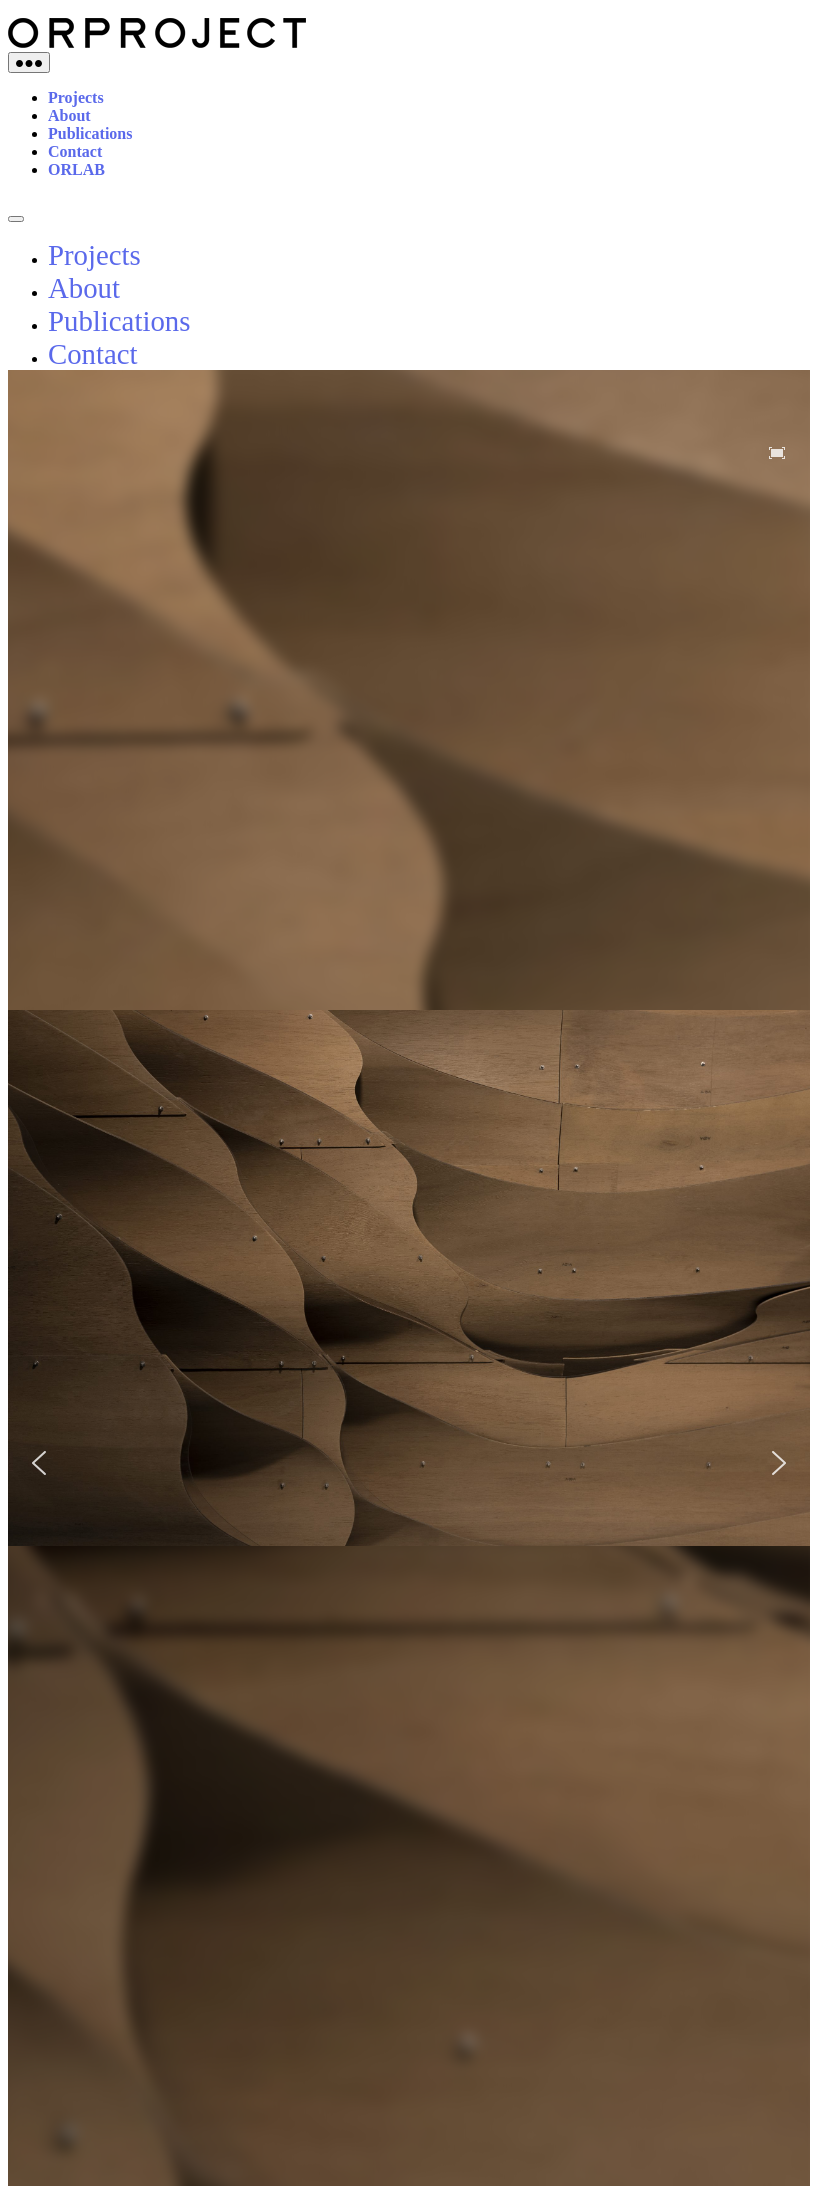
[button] (39, 1463)
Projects (76, 97)
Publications (90, 133)
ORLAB (76, 169)
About (69, 115)
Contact (75, 151)
